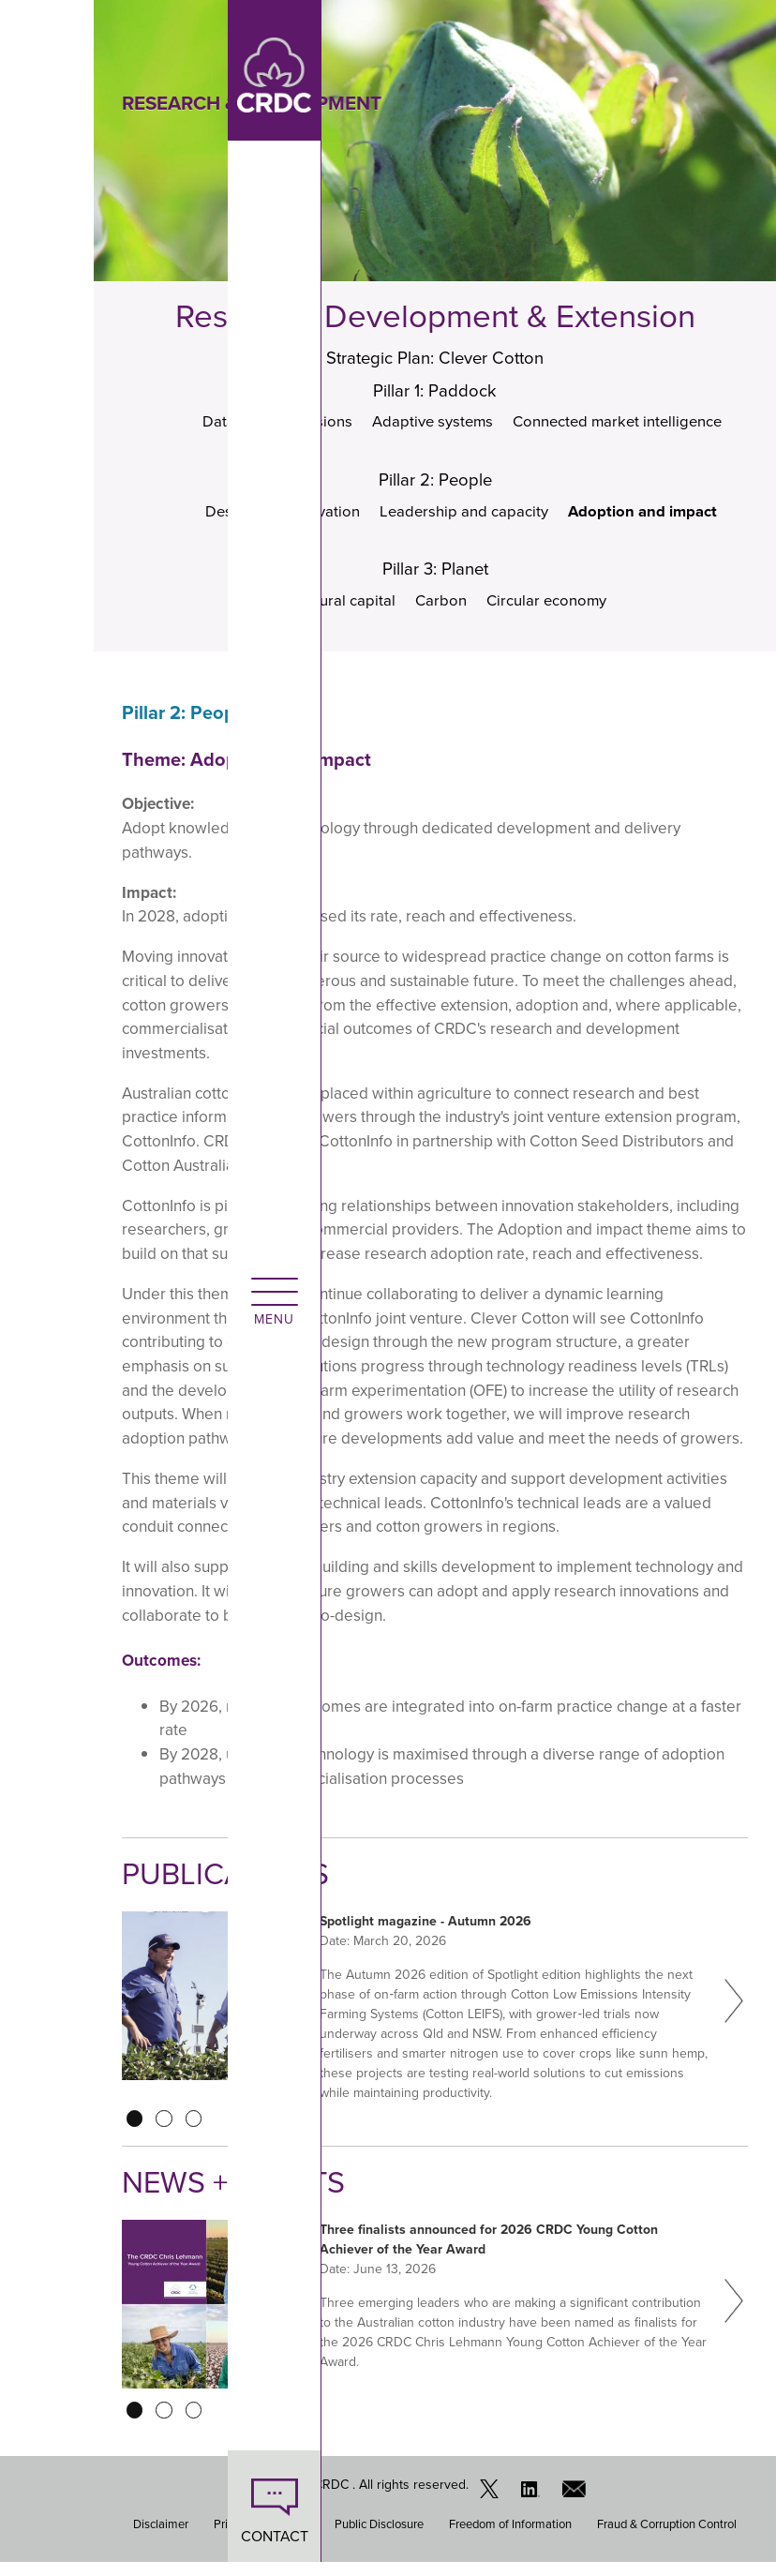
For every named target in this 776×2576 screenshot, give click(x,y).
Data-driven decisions (267, 425)
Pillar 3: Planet (435, 580)
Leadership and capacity (464, 519)
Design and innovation (274, 519)
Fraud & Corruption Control (667, 2537)
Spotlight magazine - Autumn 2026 (425, 1934)
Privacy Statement (261, 2537)
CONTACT (47, 2536)
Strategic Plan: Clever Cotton (435, 359)
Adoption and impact (653, 519)
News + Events (244, 2194)
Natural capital (341, 613)
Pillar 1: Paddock (435, 393)
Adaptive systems (430, 425)
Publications (234, 1886)
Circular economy (550, 613)
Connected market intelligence (626, 425)
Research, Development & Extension (435, 316)
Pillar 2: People (435, 486)
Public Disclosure (379, 2537)
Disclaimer (160, 2537)
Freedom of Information (510, 2537)
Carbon (439, 613)
